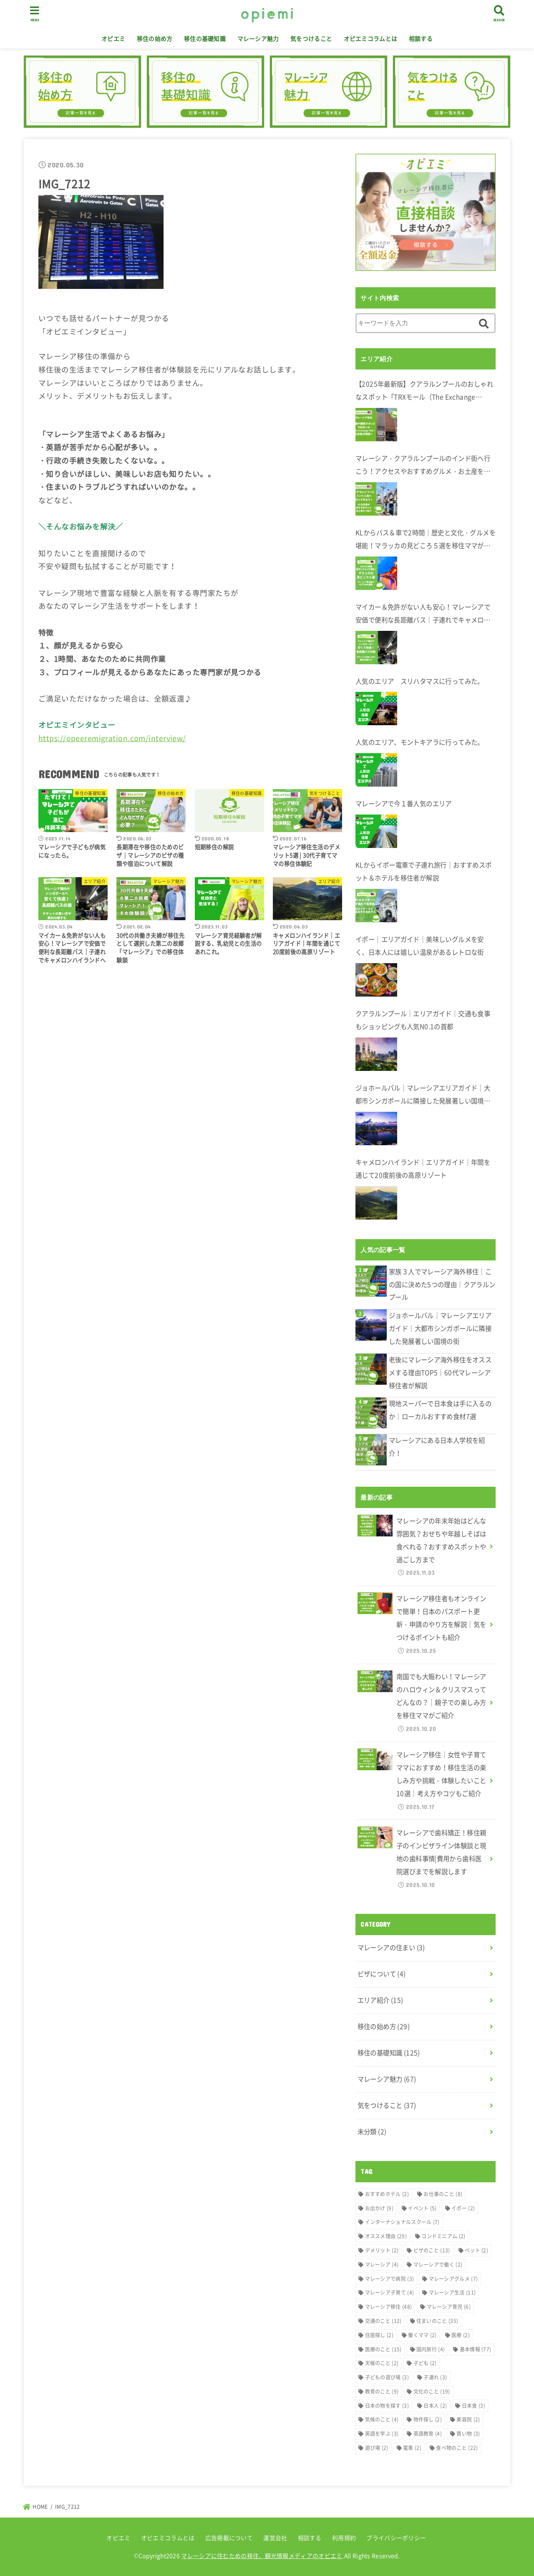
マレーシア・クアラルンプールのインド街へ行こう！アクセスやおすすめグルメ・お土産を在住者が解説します (422, 465)
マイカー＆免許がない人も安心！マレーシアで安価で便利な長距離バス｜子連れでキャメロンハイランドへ (422, 614)
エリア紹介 (380, 2000)
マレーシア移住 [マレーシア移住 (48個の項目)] (388, 2306)
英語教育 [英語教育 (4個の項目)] (427, 2433)
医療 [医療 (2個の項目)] (460, 2335)
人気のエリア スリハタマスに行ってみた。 (419, 681)
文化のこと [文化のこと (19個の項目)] (431, 2391)
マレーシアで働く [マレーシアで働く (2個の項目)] (438, 2264)
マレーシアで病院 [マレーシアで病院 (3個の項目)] (389, 2278)
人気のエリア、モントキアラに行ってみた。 (419, 742)
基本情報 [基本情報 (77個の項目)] (475, 2349)
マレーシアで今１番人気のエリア (403, 803)
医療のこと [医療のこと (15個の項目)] (383, 2349)
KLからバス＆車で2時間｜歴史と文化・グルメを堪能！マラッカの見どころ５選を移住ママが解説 (425, 540)
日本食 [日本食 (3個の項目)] (473, 2405)
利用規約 (344, 2537)
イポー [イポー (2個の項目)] (463, 2208)
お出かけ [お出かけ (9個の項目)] (379, 2208)
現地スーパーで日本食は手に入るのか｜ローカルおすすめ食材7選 (440, 1410)
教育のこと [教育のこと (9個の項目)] (382, 2391)
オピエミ (113, 38)
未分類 (372, 2131)
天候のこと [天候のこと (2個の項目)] (382, 2363)
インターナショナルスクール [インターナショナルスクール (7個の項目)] (402, 2222)
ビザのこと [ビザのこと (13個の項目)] (431, 2250)
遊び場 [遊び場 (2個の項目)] (376, 2448)
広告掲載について (229, 2537)
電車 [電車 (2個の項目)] (412, 2448)
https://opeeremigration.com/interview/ (112, 738)
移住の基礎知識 (205, 38)
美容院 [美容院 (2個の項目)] (468, 2419)
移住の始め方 (155, 38)
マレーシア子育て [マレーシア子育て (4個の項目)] (389, 2292)
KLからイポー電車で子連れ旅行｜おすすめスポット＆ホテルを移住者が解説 (423, 871)
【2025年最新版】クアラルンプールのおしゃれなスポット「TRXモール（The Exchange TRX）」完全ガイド (424, 391)
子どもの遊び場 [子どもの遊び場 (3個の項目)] (387, 2377)
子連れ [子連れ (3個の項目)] (435, 2377)
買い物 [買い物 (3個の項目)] (468, 2433)
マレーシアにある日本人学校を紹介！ (437, 1446)
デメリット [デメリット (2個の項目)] (382, 2250)
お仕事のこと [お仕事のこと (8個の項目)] (442, 2194)
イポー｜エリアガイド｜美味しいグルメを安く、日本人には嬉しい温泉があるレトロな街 (419, 945)
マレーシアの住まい (391, 1947)
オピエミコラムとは (371, 38)
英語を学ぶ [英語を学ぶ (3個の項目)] (382, 2433)
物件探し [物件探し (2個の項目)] (427, 2419)
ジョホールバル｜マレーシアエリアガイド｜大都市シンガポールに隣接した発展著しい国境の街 (422, 1095)
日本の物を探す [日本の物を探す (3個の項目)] (387, 2405)
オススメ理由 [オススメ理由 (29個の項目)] (386, 2236)
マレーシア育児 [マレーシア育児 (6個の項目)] (449, 2306)
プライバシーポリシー (396, 2537)
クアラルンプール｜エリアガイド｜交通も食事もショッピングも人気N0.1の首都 (422, 1020)
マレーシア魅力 (258, 38)
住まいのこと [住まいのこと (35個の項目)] (437, 2321)
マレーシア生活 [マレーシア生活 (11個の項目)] (452, 2292)
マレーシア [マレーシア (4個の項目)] (382, 2264)
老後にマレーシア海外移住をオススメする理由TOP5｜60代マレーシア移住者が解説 (440, 1372)
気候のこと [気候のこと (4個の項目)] (382, 2419)
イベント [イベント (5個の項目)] (422, 2208)
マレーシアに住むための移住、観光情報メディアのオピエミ (261, 2555)
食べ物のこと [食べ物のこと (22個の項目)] (457, 2448)
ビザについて (382, 1974)
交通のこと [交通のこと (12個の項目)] (383, 2321)
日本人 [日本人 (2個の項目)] (435, 2405)
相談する (421, 38)
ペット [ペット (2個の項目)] (476, 2250)
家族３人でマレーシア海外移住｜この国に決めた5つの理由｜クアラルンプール (442, 1284)
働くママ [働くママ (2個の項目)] (422, 2335)
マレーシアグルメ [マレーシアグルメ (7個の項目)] (453, 2278)
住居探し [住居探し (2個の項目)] (379, 2335)
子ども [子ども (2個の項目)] (425, 2363)
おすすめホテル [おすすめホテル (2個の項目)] (387, 2194)
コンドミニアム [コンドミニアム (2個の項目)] (443, 2236)
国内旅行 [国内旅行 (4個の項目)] (430, 2349)
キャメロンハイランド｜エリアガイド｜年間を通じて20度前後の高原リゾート (422, 1168)
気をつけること (311, 38)
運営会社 (275, 2537)
